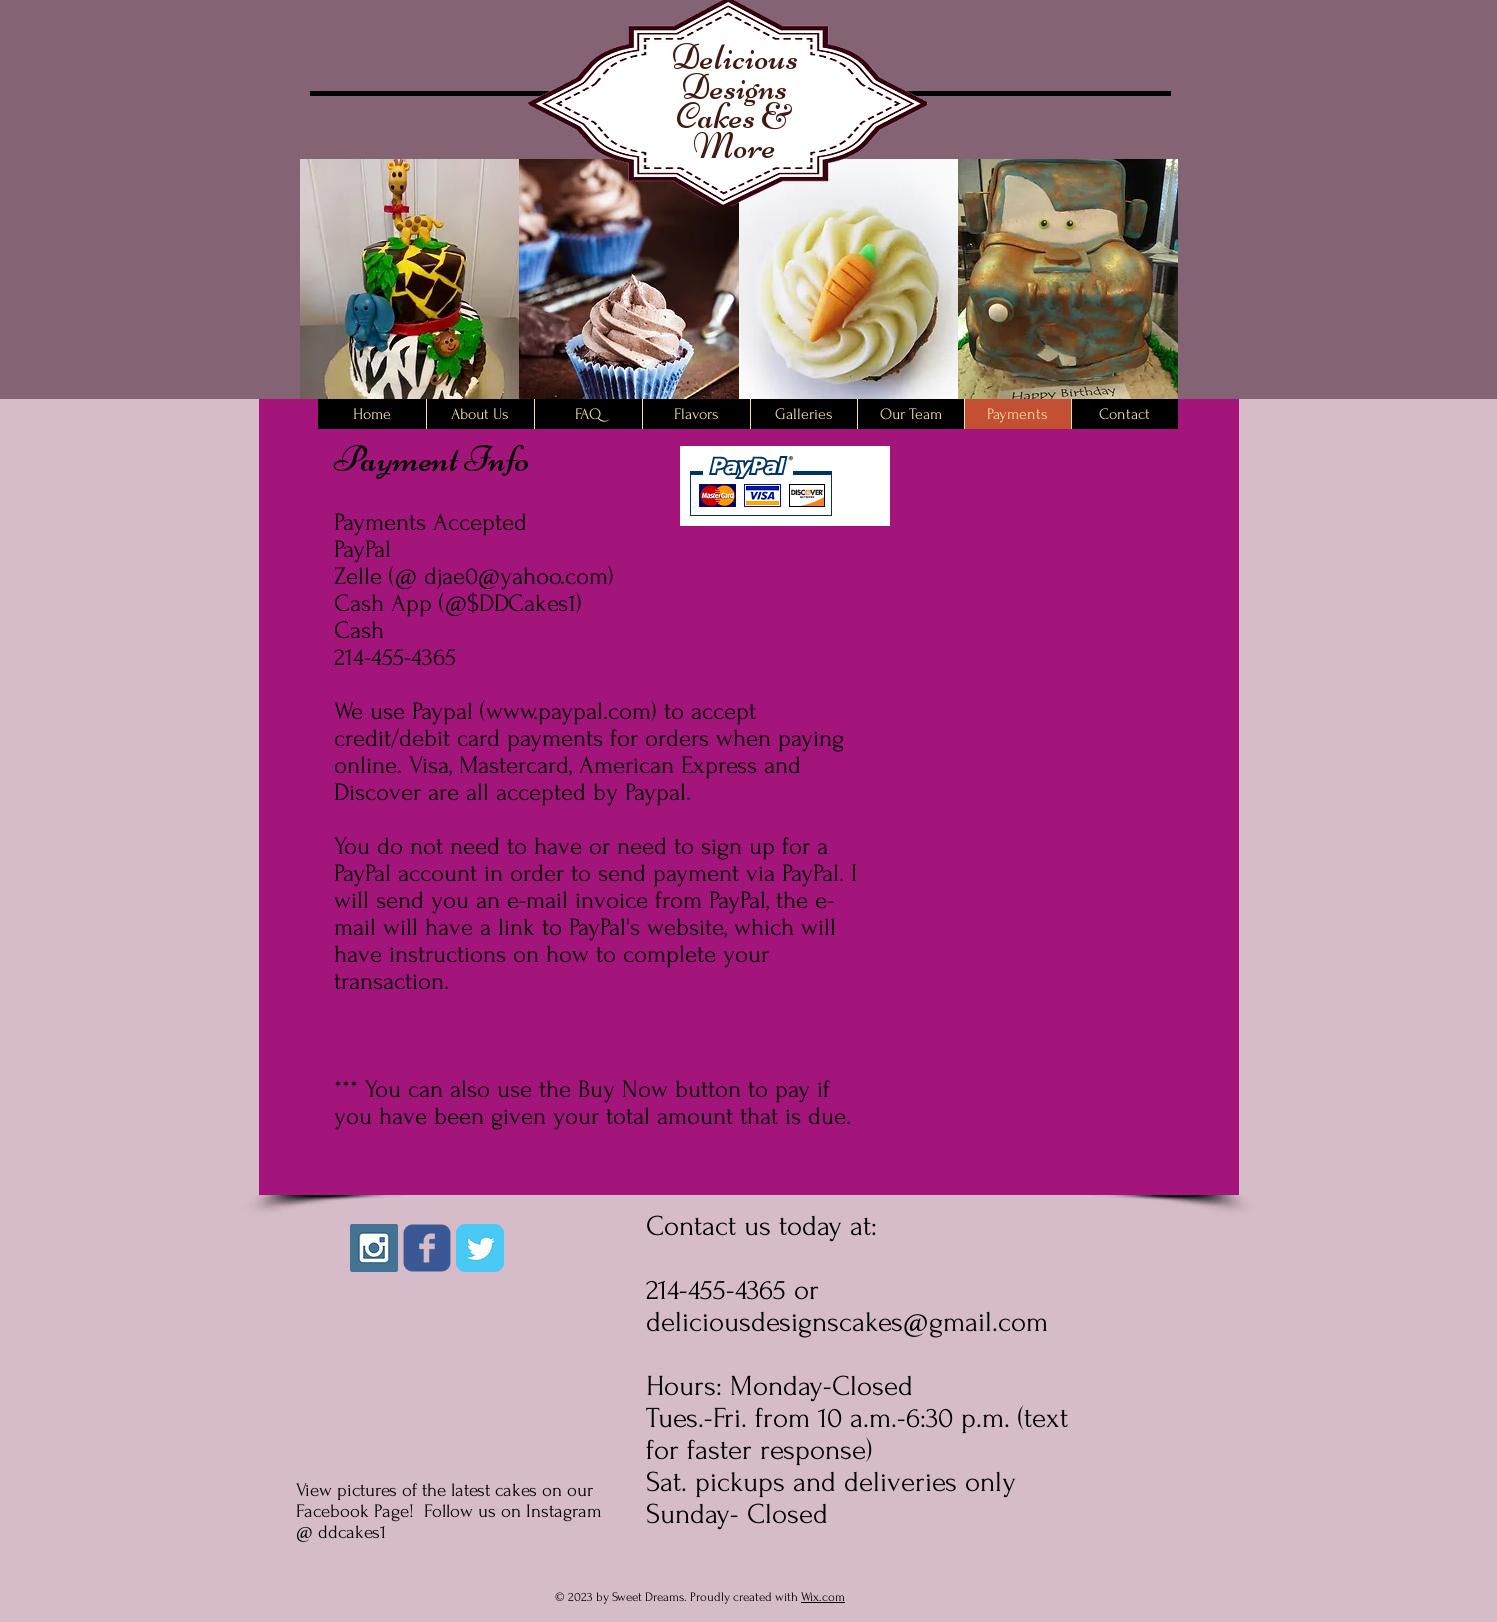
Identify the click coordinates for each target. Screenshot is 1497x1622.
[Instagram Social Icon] (374, 1248)
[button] (410, 297)
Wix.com (823, 1597)
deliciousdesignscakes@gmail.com (847, 1322)
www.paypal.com (568, 711)
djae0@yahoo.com (516, 576)
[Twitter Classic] (480, 1248)
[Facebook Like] (499, 1307)
